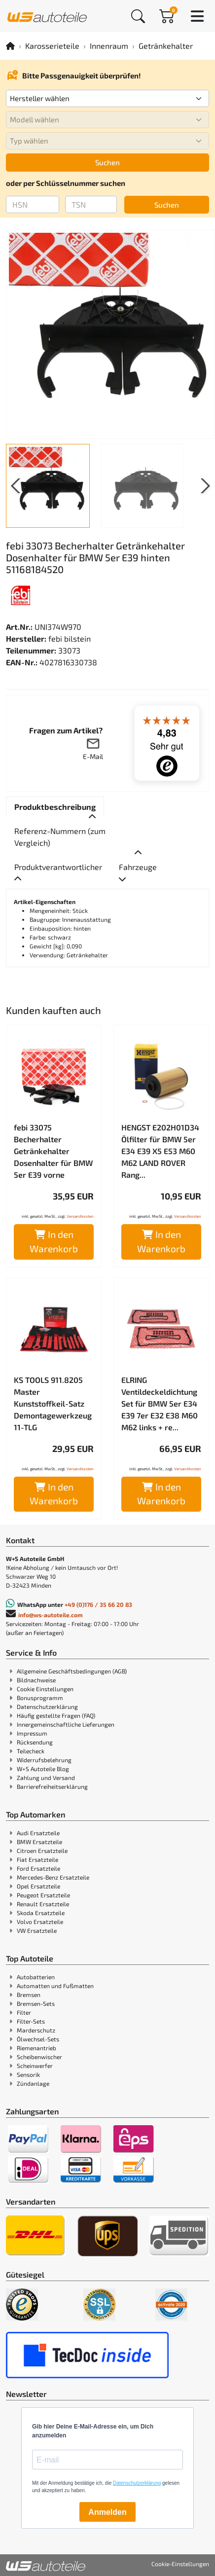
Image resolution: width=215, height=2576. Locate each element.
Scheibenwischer (39, 2056)
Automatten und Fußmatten (55, 1985)
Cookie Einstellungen (45, 1688)
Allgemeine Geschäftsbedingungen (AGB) (72, 1671)
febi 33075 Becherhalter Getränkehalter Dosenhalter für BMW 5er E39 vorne (53, 1151)
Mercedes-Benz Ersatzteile (53, 1877)
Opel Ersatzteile (38, 1886)
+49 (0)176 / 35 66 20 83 (98, 1604)
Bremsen (28, 1994)
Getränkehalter (166, 45)
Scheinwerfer (35, 2065)
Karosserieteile (52, 45)
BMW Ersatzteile (39, 1841)
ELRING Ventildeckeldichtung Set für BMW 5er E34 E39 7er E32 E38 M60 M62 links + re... (159, 1403)
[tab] (55, 807)
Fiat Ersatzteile (37, 1859)
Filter (24, 2012)
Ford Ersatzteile (38, 1868)
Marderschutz (36, 2030)
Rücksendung (35, 1742)
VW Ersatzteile (37, 1930)
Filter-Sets (31, 2021)
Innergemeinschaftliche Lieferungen (65, 1724)
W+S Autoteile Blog (43, 1768)
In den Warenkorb (54, 1241)
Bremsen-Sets (36, 2003)
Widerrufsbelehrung (44, 1759)
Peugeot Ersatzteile (43, 1894)
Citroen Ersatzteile (42, 1850)
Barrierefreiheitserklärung (52, 1786)
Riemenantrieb (36, 2047)
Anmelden (107, 2512)
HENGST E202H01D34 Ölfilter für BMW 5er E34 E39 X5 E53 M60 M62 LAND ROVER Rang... (160, 1151)
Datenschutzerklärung (47, 1706)
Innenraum (109, 45)
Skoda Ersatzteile (41, 1912)
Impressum (32, 1733)
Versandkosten (80, 1216)
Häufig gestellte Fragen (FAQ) (56, 1715)
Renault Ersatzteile (43, 1903)
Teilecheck (30, 1750)
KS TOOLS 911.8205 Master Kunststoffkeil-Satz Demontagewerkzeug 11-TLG (53, 1403)
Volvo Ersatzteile (40, 1921)
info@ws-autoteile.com (50, 1614)
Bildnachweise (36, 1679)
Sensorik (28, 2074)
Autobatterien (36, 1976)
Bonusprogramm (40, 1697)
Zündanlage (33, 2083)
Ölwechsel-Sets (38, 2038)
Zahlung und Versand (46, 1777)
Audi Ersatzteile (38, 1832)
